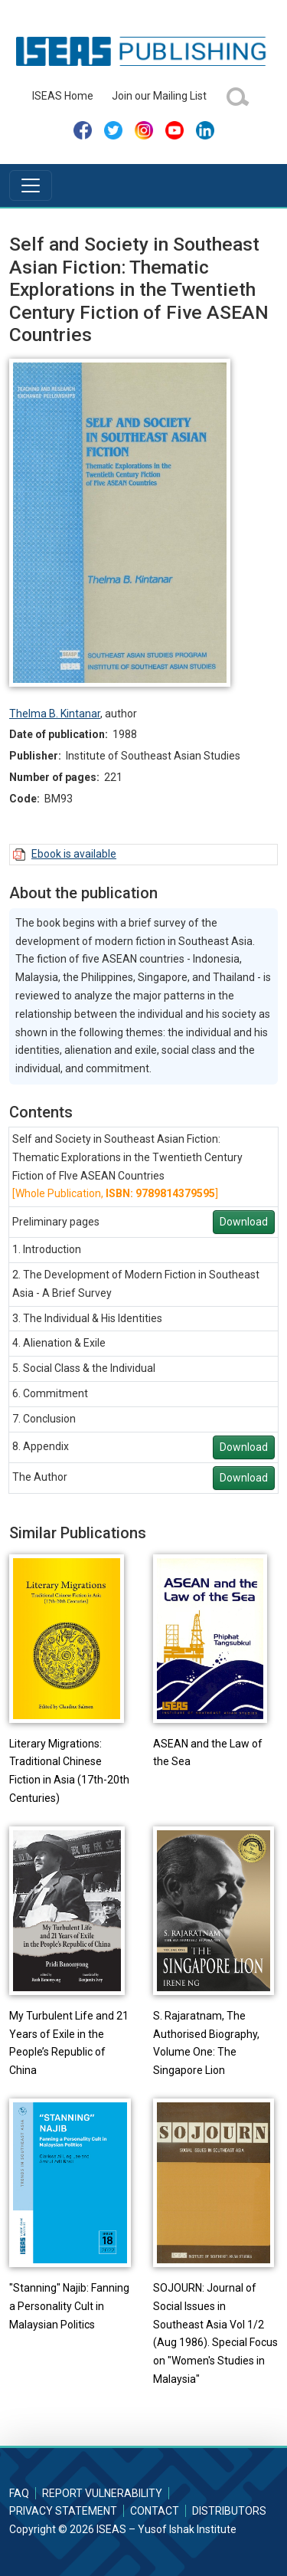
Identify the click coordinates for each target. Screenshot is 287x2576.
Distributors (229, 2511)
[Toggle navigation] (30, 185)
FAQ (19, 2493)
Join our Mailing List (159, 96)
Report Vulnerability (102, 2493)
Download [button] (244, 1222)
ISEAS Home (62, 96)
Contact (154, 2511)
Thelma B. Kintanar (54, 713)
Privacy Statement (63, 2511)
